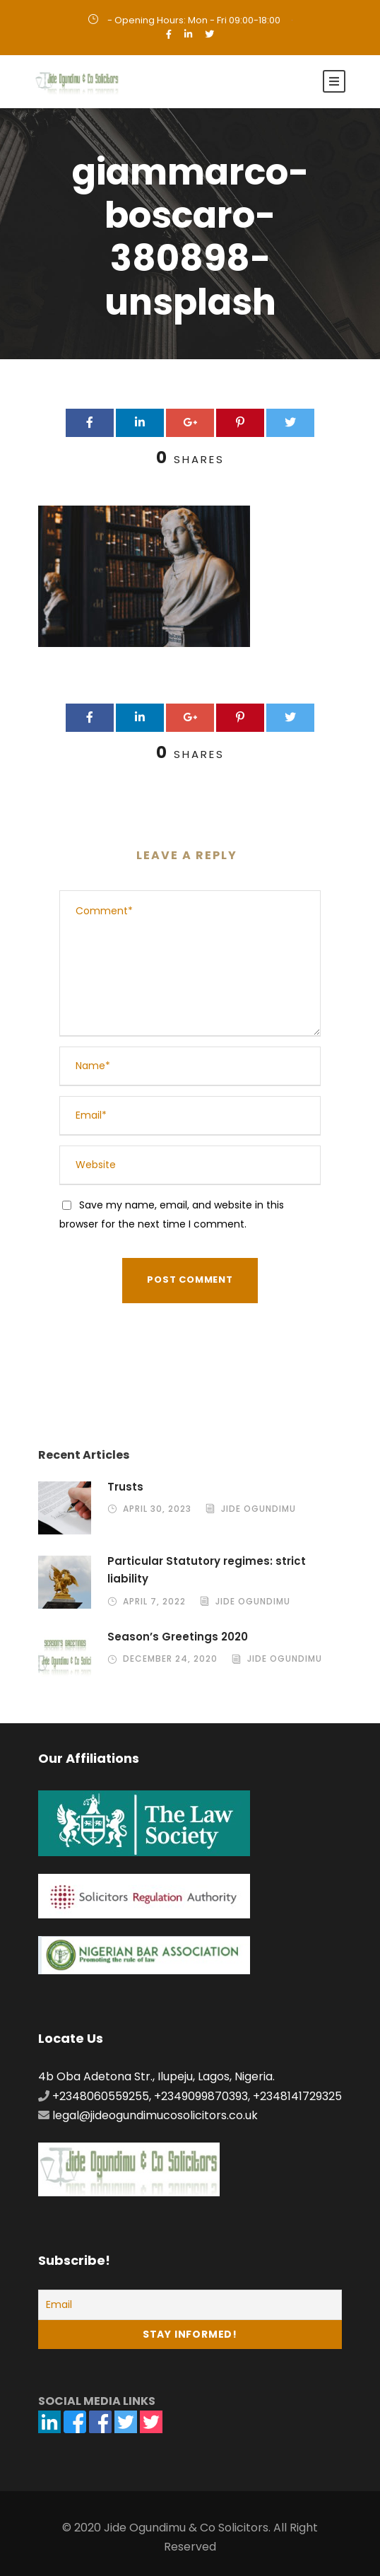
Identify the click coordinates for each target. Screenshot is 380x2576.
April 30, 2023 (157, 1509)
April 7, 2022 (154, 1601)
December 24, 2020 (170, 1659)
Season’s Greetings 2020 (177, 1636)
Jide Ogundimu (258, 1509)
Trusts (125, 1486)
